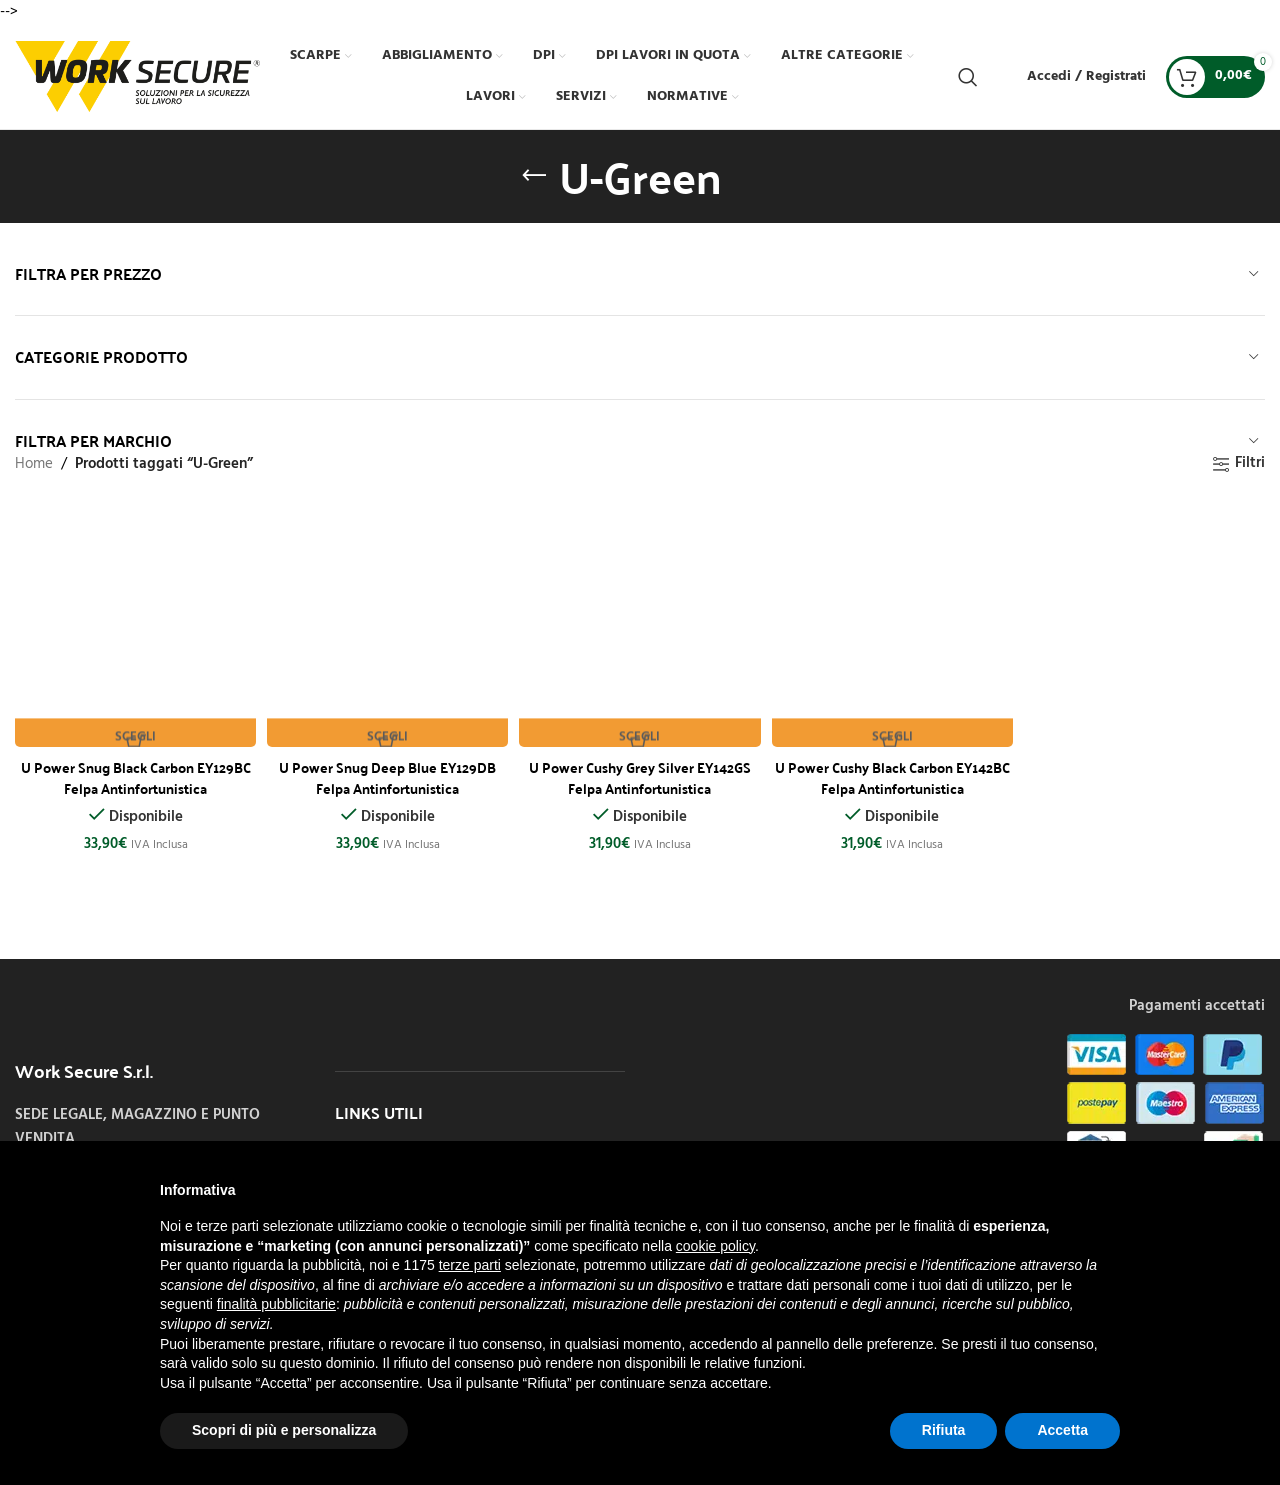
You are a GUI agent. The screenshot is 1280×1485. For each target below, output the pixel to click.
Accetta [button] (1062, 1430)
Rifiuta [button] (944, 1430)
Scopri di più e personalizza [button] (284, 1430)
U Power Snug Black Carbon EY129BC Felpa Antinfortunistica (132, 769)
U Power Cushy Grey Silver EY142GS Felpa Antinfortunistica (640, 769)
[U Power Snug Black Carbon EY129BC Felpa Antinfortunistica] (132, 623)
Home (34, 464)
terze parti (470, 1265)
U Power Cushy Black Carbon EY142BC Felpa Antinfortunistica (894, 769)
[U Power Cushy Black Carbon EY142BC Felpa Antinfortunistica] (894, 623)
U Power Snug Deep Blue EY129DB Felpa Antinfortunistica (386, 769)
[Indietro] (534, 176)
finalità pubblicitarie (276, 1304)
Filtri (1250, 464)
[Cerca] (968, 77)
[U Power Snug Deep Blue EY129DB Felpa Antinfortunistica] (386, 623)
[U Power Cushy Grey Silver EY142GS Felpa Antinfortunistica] (640, 623)
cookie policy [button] (715, 1246)
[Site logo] (137, 76)
